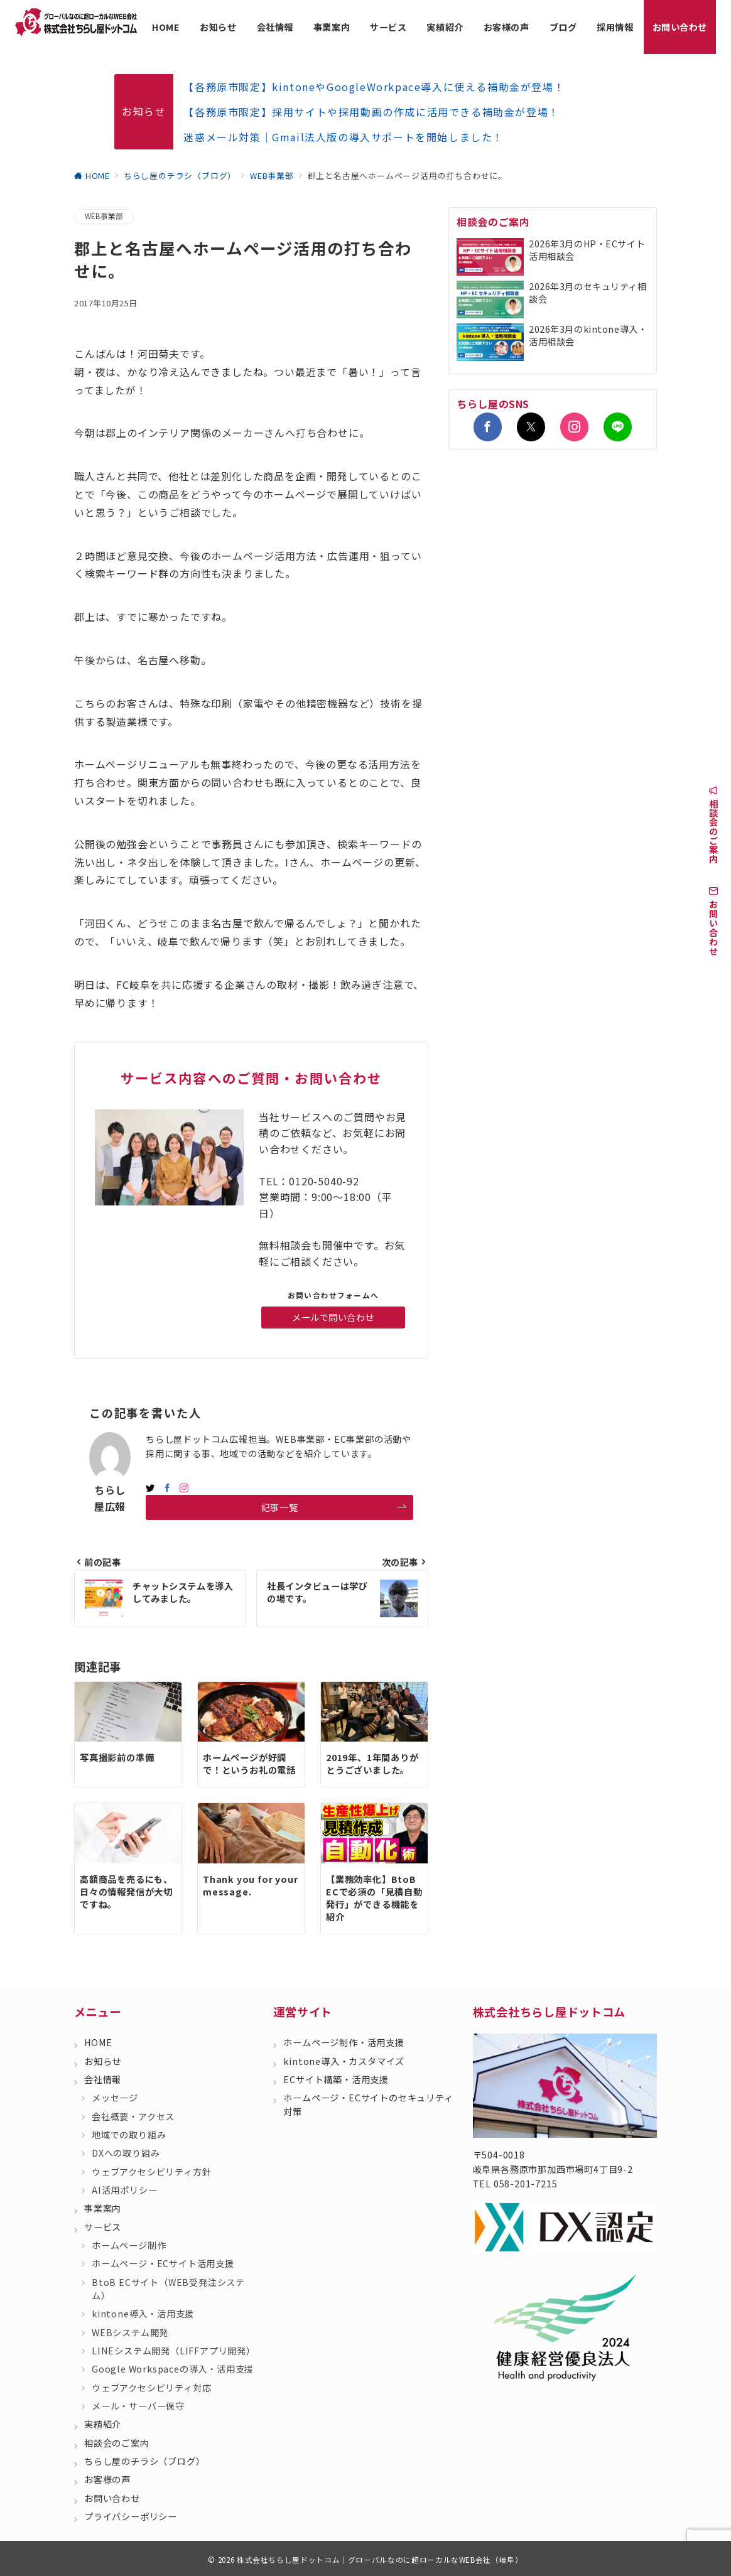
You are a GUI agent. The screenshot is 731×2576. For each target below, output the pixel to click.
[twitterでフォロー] (150, 1488)
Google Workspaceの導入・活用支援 (173, 2369)
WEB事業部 (104, 216)
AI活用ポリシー (124, 2190)
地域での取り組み (129, 2134)
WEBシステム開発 (130, 2332)
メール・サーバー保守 (138, 2406)
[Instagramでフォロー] (184, 1488)
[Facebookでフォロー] (167, 1488)
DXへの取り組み (126, 2153)
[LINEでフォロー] (618, 426)
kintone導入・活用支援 (143, 2313)
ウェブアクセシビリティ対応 (151, 2387)
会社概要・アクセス (133, 2116)
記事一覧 (334, 1507)
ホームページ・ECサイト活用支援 (163, 2263)
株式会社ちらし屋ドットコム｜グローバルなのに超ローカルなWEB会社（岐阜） (380, 2560)
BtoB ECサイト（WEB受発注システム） (168, 2289)
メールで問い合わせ (333, 1317)
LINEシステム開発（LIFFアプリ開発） (174, 2350)
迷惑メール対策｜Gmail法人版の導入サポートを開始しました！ (343, 136)
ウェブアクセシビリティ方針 (151, 2171)
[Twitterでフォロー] (531, 426)
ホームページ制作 (129, 2245)
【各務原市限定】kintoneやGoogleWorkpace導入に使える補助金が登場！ (374, 86)
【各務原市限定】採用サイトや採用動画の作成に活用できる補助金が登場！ (371, 111)
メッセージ (115, 2097)
